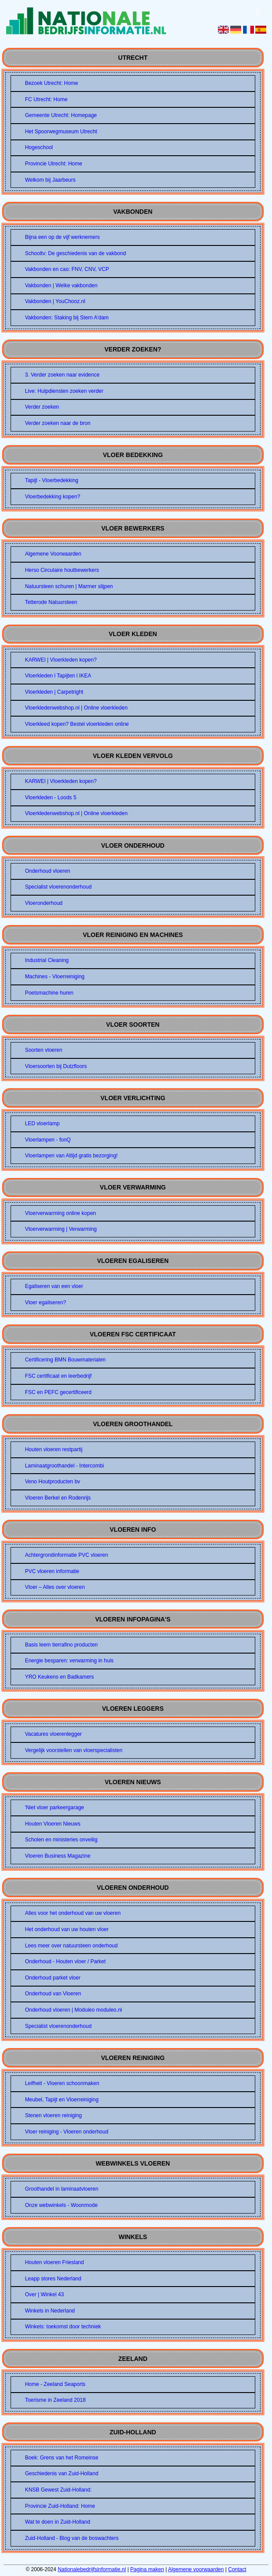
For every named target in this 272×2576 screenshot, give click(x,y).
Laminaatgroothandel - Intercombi (64, 1466)
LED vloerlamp (42, 1123)
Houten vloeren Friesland (54, 2262)
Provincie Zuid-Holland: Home (60, 2506)
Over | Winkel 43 (44, 2294)
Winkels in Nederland (50, 2311)
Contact (237, 2569)
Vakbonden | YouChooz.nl (55, 301)
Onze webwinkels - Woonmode (61, 2205)
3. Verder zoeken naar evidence (62, 375)
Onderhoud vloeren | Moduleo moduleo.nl (73, 2010)
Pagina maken (147, 2569)
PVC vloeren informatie (52, 1571)
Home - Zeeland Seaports (55, 2384)
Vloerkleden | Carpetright (54, 692)
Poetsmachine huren (49, 993)
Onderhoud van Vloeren (53, 1994)
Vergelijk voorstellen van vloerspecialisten (73, 1750)
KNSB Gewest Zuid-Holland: (58, 2490)
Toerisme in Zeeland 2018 (55, 2400)
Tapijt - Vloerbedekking (51, 480)
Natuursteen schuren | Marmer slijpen (69, 586)
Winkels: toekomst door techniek (63, 2327)
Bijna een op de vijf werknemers (62, 237)
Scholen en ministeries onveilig (61, 1840)
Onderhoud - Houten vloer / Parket (65, 1961)
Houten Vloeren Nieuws (53, 1824)
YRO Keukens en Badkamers (59, 1677)
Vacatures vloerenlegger (53, 1734)
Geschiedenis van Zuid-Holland (62, 2473)
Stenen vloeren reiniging (53, 2115)
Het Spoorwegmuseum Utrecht (61, 131)
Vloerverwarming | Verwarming (61, 1229)
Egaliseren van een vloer (54, 1286)
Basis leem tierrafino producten (61, 1645)
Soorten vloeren (43, 1050)
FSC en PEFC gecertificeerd (58, 1392)
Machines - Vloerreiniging (55, 976)
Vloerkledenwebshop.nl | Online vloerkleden (76, 708)
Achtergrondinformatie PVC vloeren (66, 1555)
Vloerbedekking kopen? (52, 497)
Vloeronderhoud (43, 903)
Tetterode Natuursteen (51, 602)
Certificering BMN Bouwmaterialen (65, 1360)
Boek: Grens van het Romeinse (62, 2458)
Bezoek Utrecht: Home (51, 83)
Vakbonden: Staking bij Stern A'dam (67, 318)
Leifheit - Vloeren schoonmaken (62, 2083)
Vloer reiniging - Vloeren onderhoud (66, 2132)
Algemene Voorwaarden (53, 554)
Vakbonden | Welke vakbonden (61, 285)
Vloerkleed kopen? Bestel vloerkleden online (77, 724)
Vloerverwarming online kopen (60, 1213)
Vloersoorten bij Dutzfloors (56, 1066)
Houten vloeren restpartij (54, 1449)
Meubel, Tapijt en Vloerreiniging (62, 2100)
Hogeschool (39, 147)
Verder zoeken (42, 407)
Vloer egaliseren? (45, 1302)
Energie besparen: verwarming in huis (69, 1661)
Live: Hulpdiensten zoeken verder (64, 391)
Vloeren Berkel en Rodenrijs (58, 1498)
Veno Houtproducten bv (52, 1481)
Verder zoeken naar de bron (58, 423)
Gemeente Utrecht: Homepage (61, 115)
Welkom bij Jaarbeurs (50, 180)
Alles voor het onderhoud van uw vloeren (73, 1913)
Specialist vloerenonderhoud (58, 887)
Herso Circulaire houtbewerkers (62, 570)
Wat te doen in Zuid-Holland (57, 2522)
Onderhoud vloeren (47, 871)
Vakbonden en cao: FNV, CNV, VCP (67, 269)
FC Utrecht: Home (46, 99)
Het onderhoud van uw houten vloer (67, 1929)
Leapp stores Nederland (53, 2279)
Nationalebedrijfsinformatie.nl (92, 2569)
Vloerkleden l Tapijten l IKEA (58, 676)
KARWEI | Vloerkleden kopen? (61, 660)
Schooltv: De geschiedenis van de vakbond (75, 253)
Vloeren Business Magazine (58, 1856)
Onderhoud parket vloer (53, 1978)
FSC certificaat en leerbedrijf (58, 1376)
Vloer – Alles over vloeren (55, 1587)
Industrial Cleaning (47, 960)
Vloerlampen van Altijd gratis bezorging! (71, 1156)
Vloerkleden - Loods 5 (51, 797)
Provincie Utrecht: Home (53, 164)
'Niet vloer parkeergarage (54, 1807)
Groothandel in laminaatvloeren (62, 2189)
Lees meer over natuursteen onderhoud (71, 1946)
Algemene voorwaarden (196, 2569)
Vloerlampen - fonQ (48, 1140)
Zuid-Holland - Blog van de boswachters (72, 2538)
